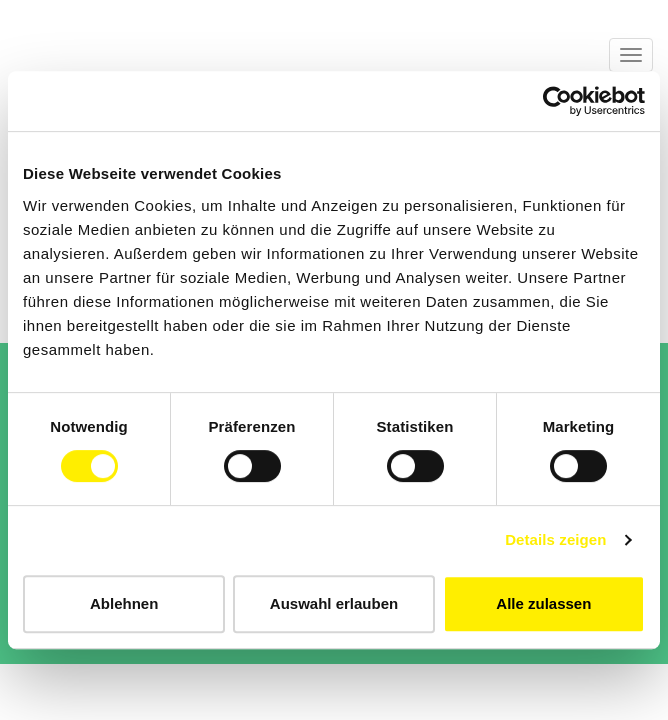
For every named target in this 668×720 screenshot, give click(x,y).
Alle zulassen (543, 603)
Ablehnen (124, 603)
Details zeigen (555, 539)
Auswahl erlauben (334, 603)
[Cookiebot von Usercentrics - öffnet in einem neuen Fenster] (557, 101)
